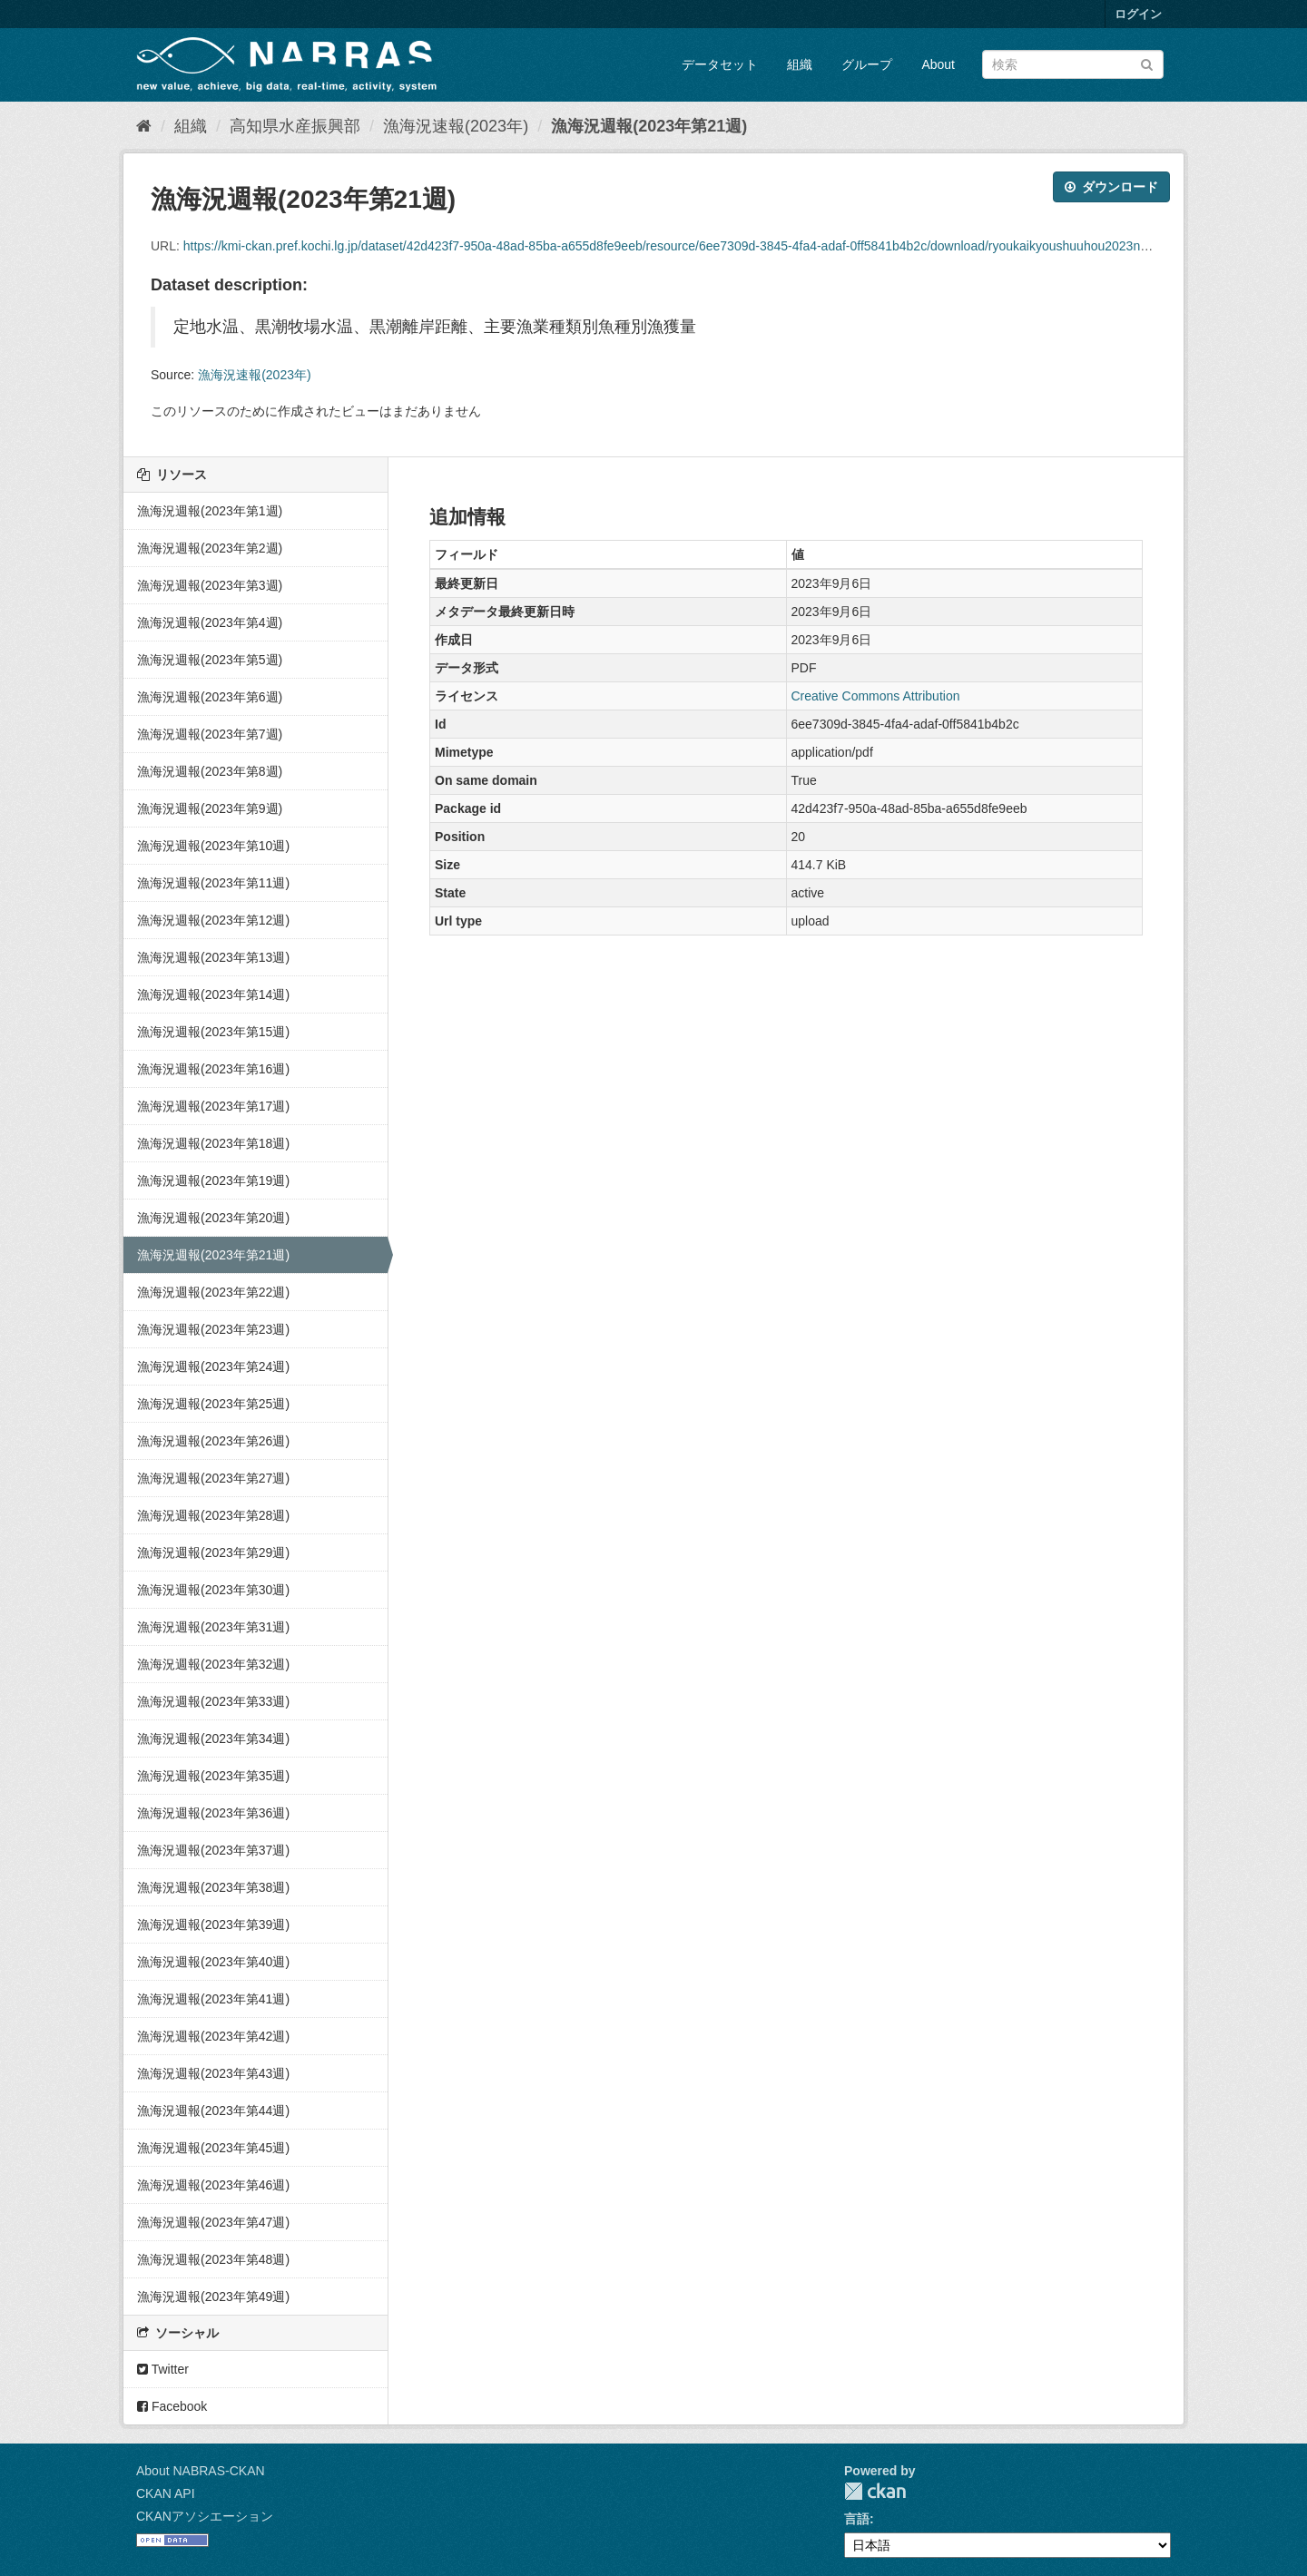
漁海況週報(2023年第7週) (209, 734)
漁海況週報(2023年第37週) (213, 1850)
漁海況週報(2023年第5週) (209, 659)
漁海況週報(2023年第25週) (213, 1403)
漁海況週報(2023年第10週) (213, 845)
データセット (720, 64)
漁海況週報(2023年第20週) (213, 1217)
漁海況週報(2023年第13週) (213, 957)
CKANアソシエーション (204, 2516)
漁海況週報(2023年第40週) (213, 1961)
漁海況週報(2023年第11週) (213, 883)
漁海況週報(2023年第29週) (213, 1552)
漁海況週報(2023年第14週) (213, 994)
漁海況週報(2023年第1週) (209, 511)
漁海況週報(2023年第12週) (213, 920)
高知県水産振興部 (295, 126)
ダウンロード (1111, 187)
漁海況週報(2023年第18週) (213, 1143)
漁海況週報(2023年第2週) (209, 548)
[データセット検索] (1073, 64)
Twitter (163, 2369)
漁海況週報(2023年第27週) (213, 1478)
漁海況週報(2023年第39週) (213, 1924)
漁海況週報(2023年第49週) (213, 2296)
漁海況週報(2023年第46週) (213, 2185)
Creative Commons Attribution (875, 696)
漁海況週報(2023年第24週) (213, 1366)
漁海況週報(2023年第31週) (213, 1627)
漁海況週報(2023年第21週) (649, 126)
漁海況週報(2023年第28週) (213, 1515)
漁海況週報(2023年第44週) (213, 2110)
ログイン (1138, 14)
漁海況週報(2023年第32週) (213, 1664)
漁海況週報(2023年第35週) (213, 1775)
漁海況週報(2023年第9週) (209, 808)
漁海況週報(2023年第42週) (213, 2036)
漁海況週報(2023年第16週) (213, 1069)
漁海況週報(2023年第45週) (213, 2147)
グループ (866, 64)
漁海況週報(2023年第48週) (213, 2259)
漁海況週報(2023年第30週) (213, 1589)
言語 (857, 2519)
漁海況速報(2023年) (455, 126)
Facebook (172, 2406)
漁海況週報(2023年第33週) (213, 1701)
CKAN (875, 2491)
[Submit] (1147, 63)
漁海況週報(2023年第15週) (213, 1031)
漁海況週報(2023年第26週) (213, 1441)
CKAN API (165, 2493)
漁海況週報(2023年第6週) (209, 697)
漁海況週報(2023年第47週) (213, 2222)
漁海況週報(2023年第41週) (213, 1999)
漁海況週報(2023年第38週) (213, 1887)
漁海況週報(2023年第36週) (213, 1813)
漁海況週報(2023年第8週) (209, 771)
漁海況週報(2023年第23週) (213, 1329)
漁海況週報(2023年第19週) (213, 1180)
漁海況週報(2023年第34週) (213, 1738)
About (938, 64)
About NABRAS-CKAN (200, 2470)
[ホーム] (144, 126)
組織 (799, 64)
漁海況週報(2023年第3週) (209, 585)
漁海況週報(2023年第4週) (209, 622)
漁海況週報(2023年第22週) (213, 1292)
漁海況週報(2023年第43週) (213, 2073)
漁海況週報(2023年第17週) (213, 1106)
